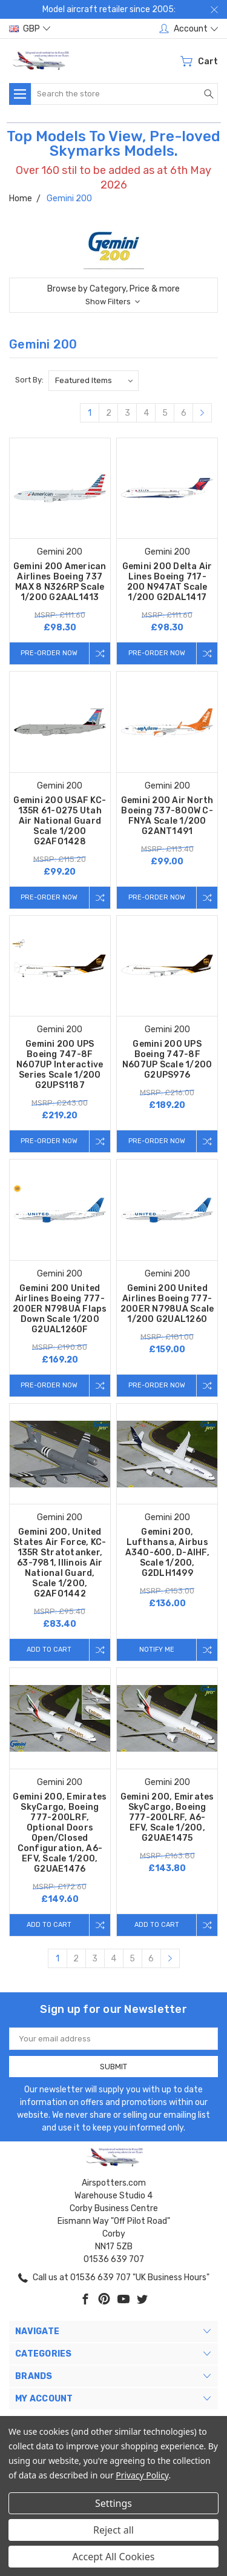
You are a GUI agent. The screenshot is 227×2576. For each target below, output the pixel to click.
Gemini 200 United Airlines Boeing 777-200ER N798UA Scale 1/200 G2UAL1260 (167, 1303)
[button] (113, 295)
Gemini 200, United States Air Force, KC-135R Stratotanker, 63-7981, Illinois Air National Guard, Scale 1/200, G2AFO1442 (59, 1563)
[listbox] (93, 380)
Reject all (113, 2530)
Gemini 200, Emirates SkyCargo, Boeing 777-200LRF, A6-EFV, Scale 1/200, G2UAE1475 (167, 1817)
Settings (113, 2503)
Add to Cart (49, 1649)
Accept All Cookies (114, 2556)
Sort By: (29, 379)
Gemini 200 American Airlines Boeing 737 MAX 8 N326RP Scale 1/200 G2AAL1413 (60, 581)
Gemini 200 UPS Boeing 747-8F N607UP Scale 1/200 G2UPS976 (167, 1059)
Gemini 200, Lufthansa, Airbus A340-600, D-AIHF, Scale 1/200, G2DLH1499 (167, 1552)
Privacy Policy (142, 2475)
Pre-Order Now (49, 653)
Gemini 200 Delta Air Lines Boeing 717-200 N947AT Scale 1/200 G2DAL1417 (167, 581)
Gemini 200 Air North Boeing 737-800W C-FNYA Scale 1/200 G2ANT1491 (167, 815)
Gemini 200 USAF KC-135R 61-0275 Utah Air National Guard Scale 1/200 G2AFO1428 (59, 821)
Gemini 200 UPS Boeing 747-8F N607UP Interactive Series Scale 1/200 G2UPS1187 (60, 1064)
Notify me (156, 1649)
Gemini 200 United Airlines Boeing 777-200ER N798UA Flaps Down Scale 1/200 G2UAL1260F (60, 1309)
